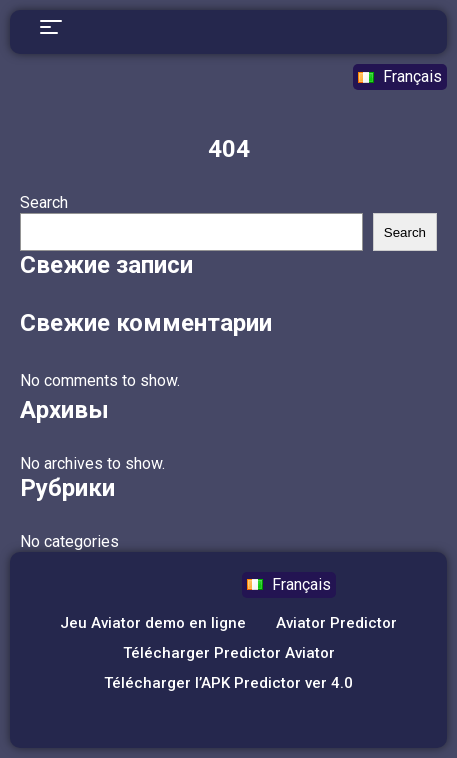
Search (44, 202)
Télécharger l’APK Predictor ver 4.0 (228, 683)
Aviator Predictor (336, 623)
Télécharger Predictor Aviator (229, 653)
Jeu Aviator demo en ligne (153, 623)
